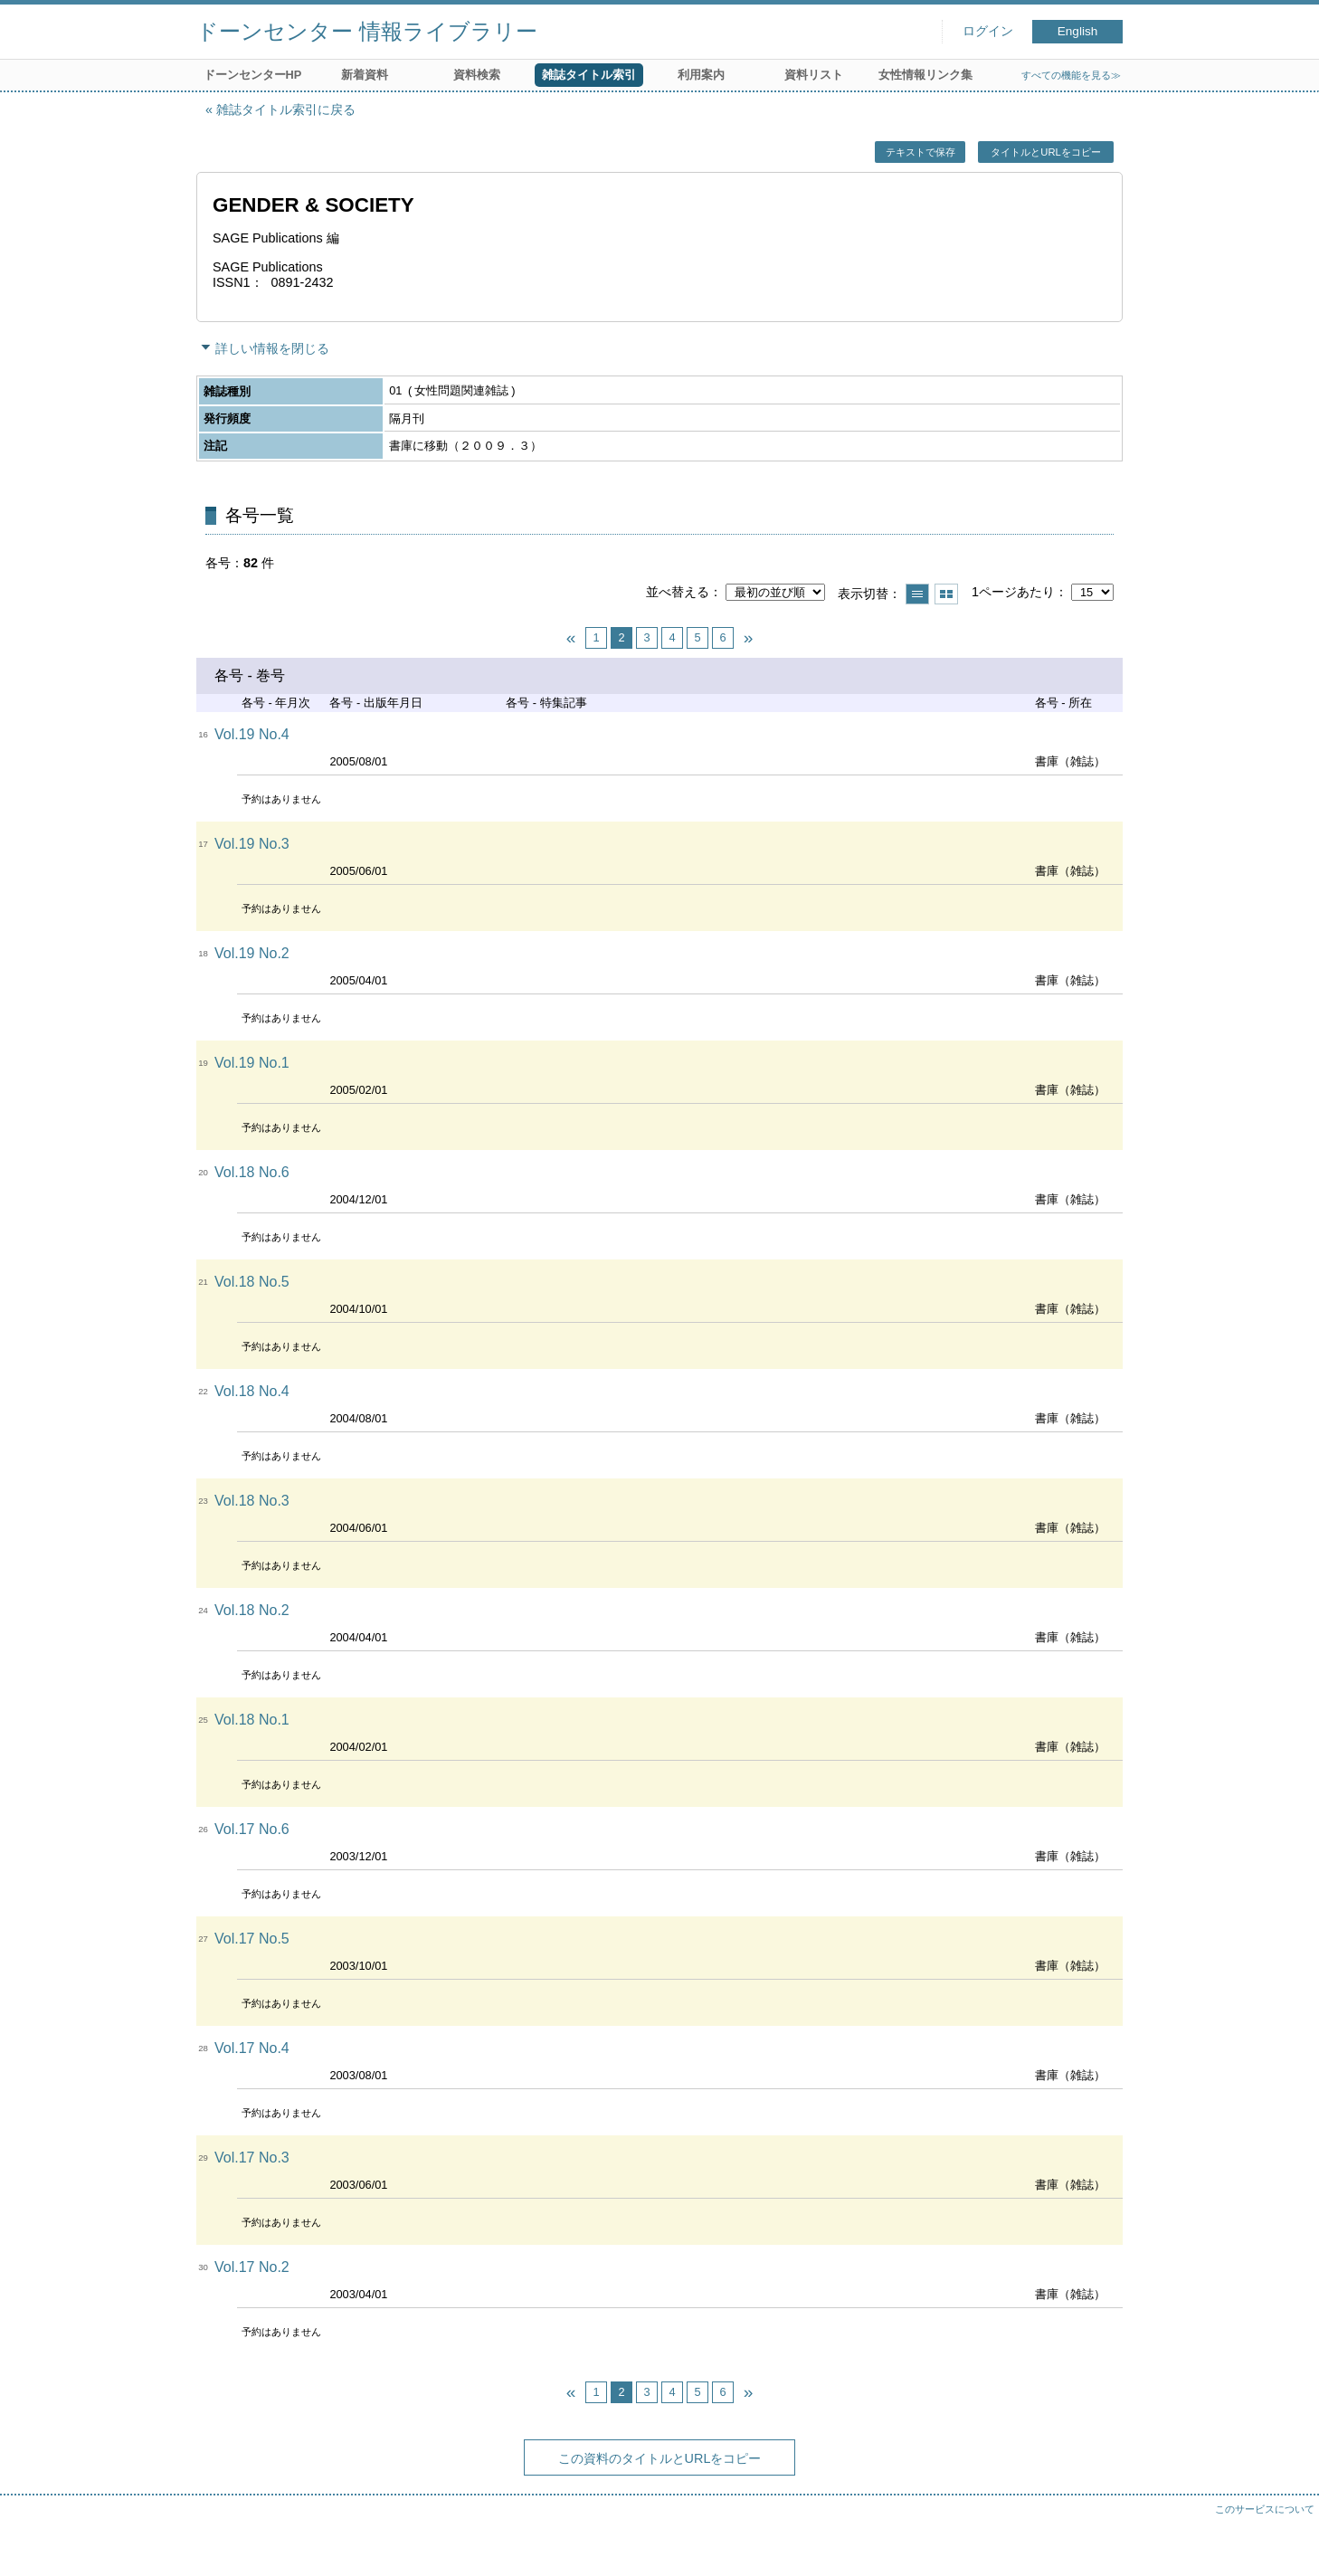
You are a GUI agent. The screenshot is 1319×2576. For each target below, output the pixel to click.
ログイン (988, 31)
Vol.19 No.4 (251, 734)
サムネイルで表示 (946, 594)
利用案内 (701, 74)
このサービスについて (1264, 2509)
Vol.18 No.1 (251, 1719)
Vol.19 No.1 (251, 1062)
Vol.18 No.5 (251, 1281)
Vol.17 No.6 (251, 1829)
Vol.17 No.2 (251, 2267)
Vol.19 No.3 (251, 843)
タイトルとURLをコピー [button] (1045, 152)
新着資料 (364, 74)
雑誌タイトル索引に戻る (286, 109)
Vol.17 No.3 (251, 2157)
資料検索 (476, 74)
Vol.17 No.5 (251, 1938)
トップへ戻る (1287, 2544)
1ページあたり (1013, 592)
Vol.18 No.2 (251, 1610)
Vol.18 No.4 (251, 1391)
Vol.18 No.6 (251, 1172)
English (1078, 31)
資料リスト (813, 74)
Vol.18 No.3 (251, 1500)
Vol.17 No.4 (251, 2048)
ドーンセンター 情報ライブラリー (366, 31)
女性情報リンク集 (925, 74)
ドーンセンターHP (253, 74)
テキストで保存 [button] (920, 152)
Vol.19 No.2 (251, 953)
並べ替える (677, 592)
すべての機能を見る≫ (1071, 75)
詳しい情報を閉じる (272, 348)
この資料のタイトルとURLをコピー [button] (660, 2458)
